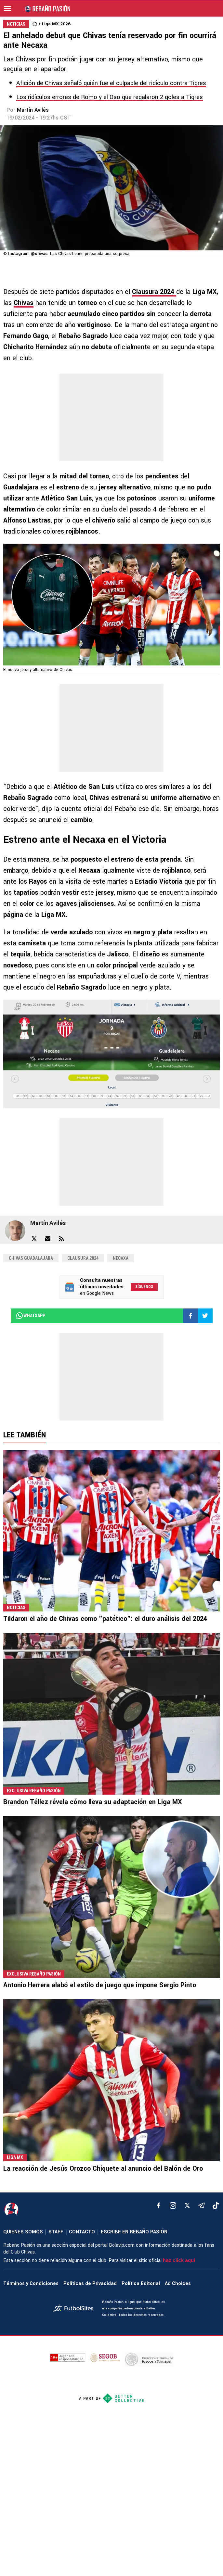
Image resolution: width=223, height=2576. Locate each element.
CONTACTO (82, 2232)
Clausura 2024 (82, 1258)
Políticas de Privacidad (90, 2283)
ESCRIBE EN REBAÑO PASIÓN (134, 2232)
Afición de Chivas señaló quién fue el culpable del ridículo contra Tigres (111, 83)
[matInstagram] (173, 2205)
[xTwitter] (187, 2205)
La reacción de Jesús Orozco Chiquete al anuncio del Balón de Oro (103, 2168)
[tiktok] (216, 2205)
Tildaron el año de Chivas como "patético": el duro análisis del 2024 (105, 1618)
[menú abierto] (7, 8)
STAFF (55, 2232)
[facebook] (159, 2205)
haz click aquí (179, 2260)
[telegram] (201, 2205)
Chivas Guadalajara (31, 1258)
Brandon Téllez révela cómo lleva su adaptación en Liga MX (92, 1802)
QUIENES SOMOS (23, 2232)
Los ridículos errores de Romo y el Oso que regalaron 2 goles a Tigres (109, 97)
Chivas (23, 303)
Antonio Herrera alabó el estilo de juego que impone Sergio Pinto (99, 1985)
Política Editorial (141, 2283)
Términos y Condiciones (31, 2283)
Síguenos (144, 1286)
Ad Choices (178, 2283)
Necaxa (120, 1258)
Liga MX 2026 (56, 24)
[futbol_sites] (75, 2309)
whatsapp (30, 1316)
